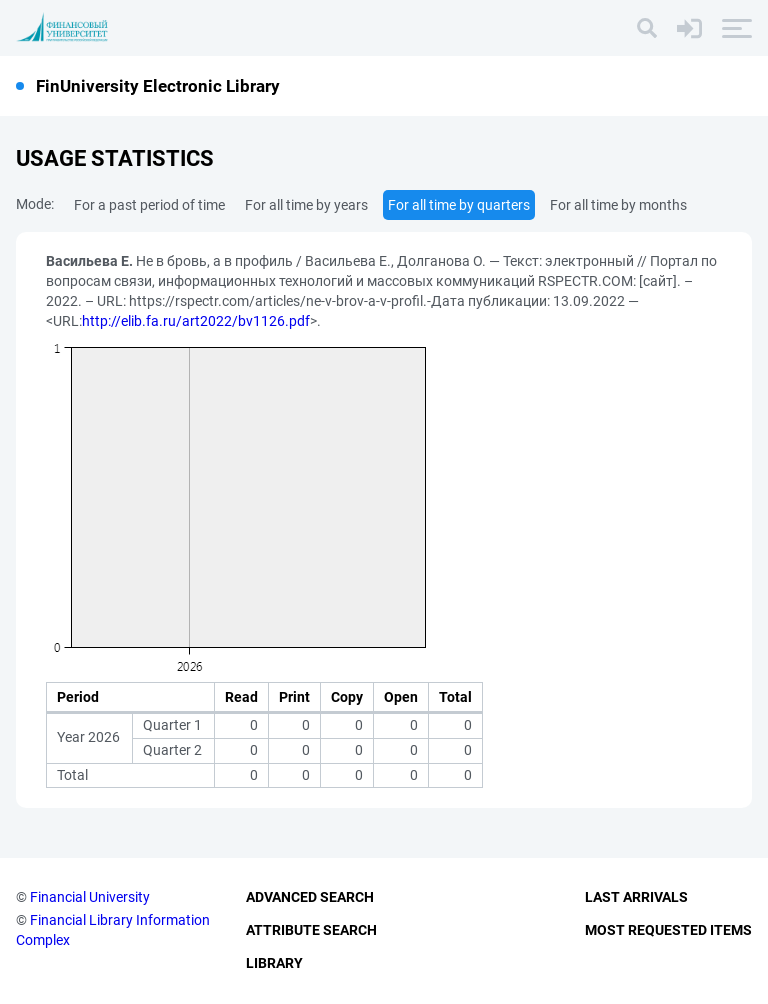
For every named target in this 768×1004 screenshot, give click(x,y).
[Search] (647, 28)
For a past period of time (149, 205)
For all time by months (618, 205)
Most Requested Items (668, 930)
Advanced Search (310, 897)
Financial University (90, 897)
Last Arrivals (636, 897)
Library (274, 963)
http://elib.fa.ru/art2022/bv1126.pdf (196, 321)
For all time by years (306, 205)
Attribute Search (311, 930)
